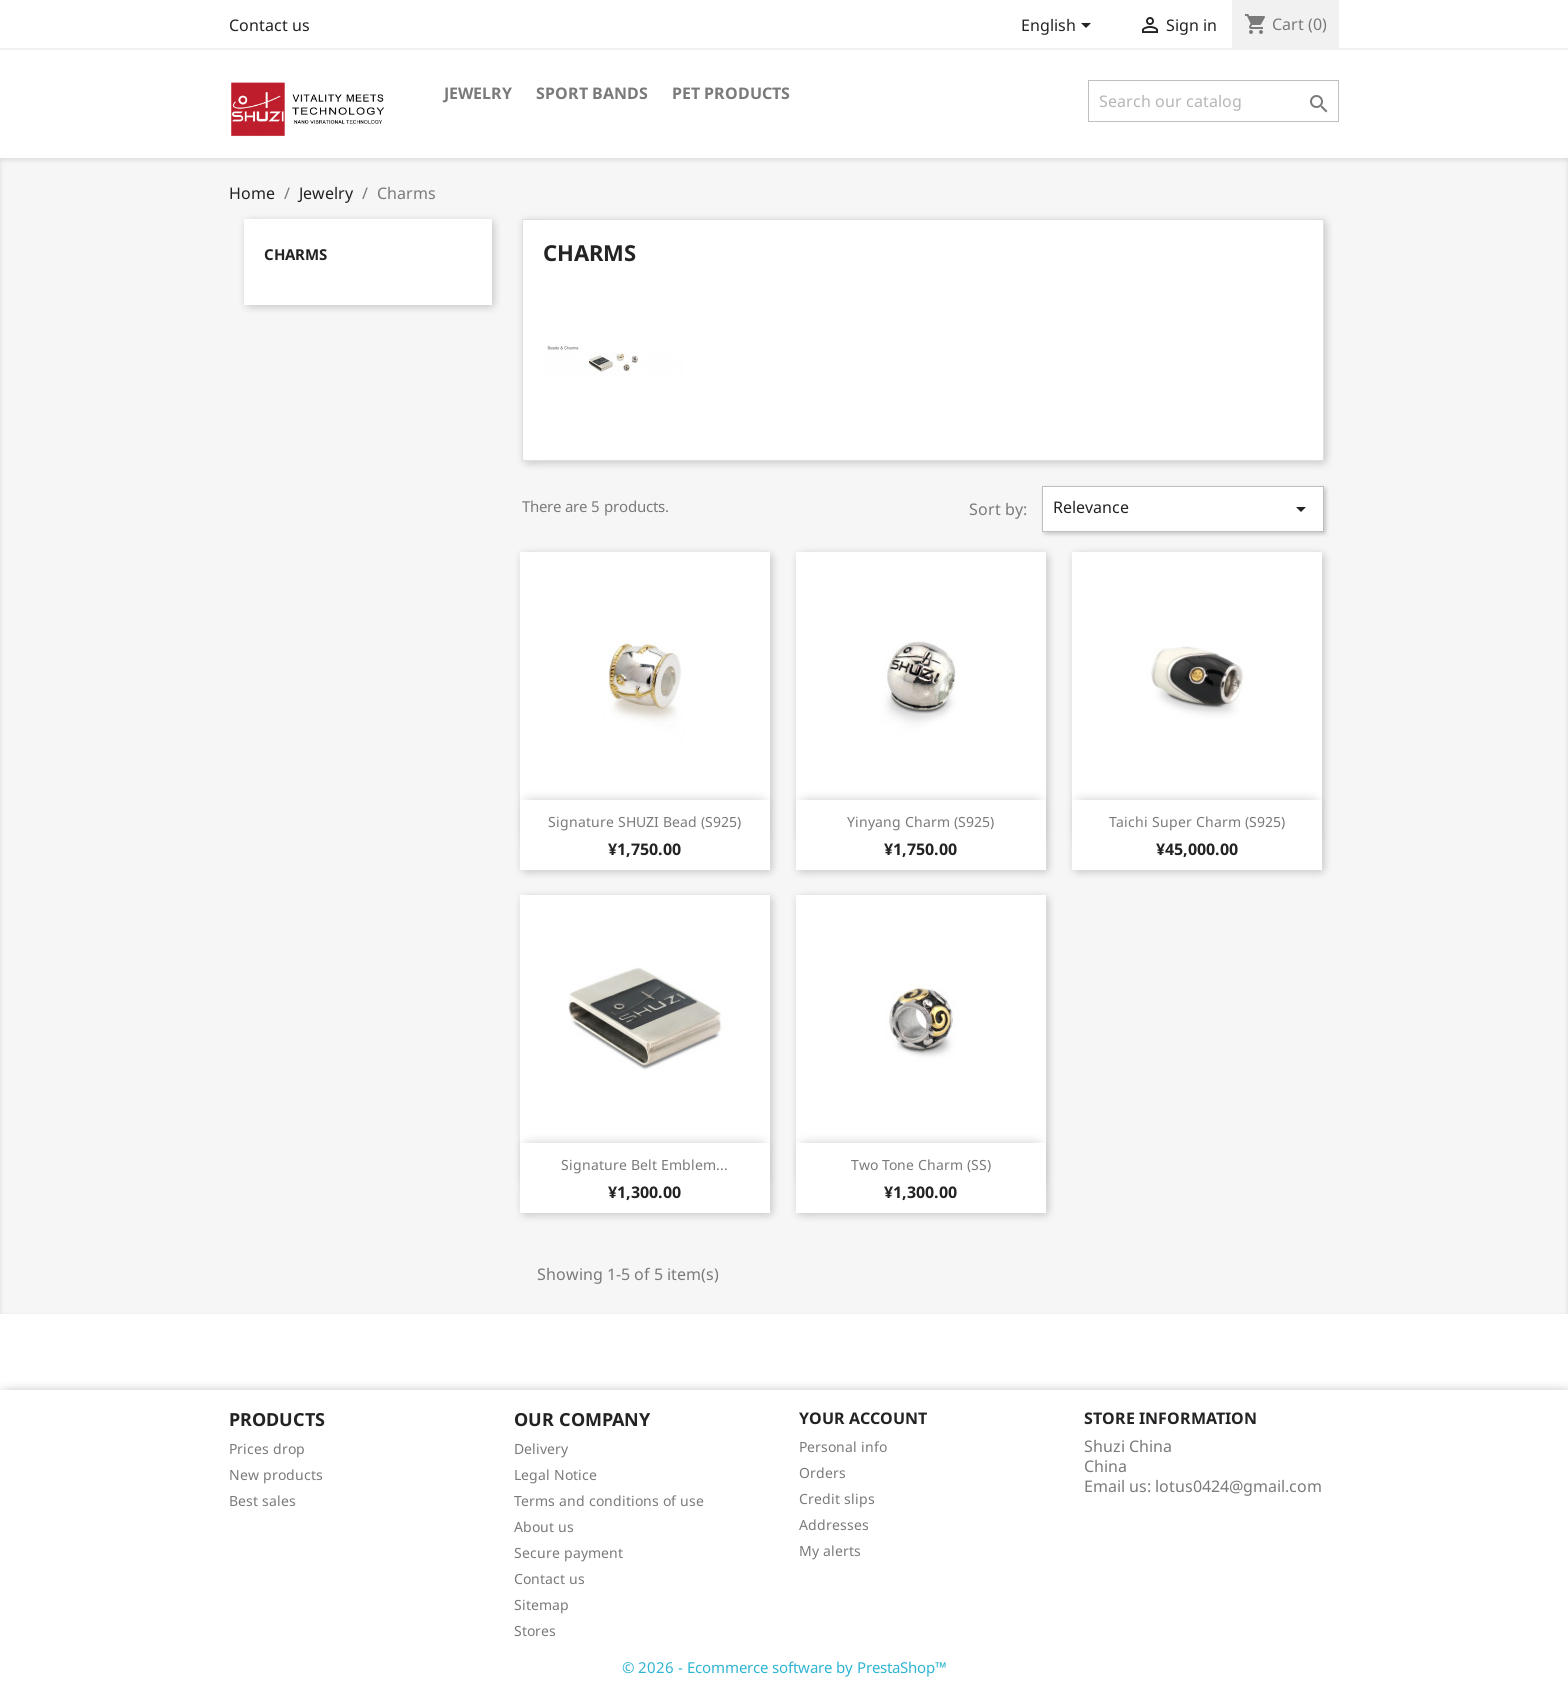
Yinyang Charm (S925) (920, 821)
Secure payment (568, 1552)
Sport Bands (592, 93)
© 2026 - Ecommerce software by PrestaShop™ (784, 1667)
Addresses (834, 1524)
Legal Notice (555, 1474)
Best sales (262, 1500)
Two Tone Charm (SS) (921, 1164)
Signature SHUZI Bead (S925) (644, 821)
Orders (822, 1472)
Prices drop (267, 1448)
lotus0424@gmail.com (1238, 1486)
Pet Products (731, 93)
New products (276, 1474)
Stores (535, 1630)
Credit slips (837, 1498)
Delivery (541, 1448)
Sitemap (541, 1604)
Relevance (1183, 508)
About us (544, 1526)
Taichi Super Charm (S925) (1197, 821)
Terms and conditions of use (609, 1500)
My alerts (830, 1550)
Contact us (269, 25)
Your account (863, 1418)
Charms (295, 254)
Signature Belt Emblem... (644, 1164)
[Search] (1213, 101)
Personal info (843, 1446)
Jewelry (478, 93)
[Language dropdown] (1059, 27)
